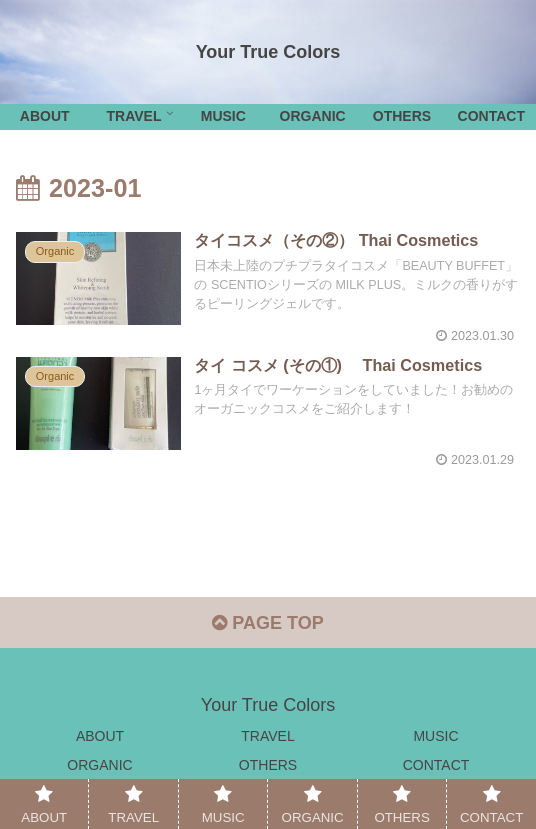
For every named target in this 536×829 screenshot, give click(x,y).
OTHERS (268, 765)
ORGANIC (99, 765)
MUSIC (435, 736)
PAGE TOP (267, 623)
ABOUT (100, 736)
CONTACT (436, 765)
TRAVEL (267, 736)
